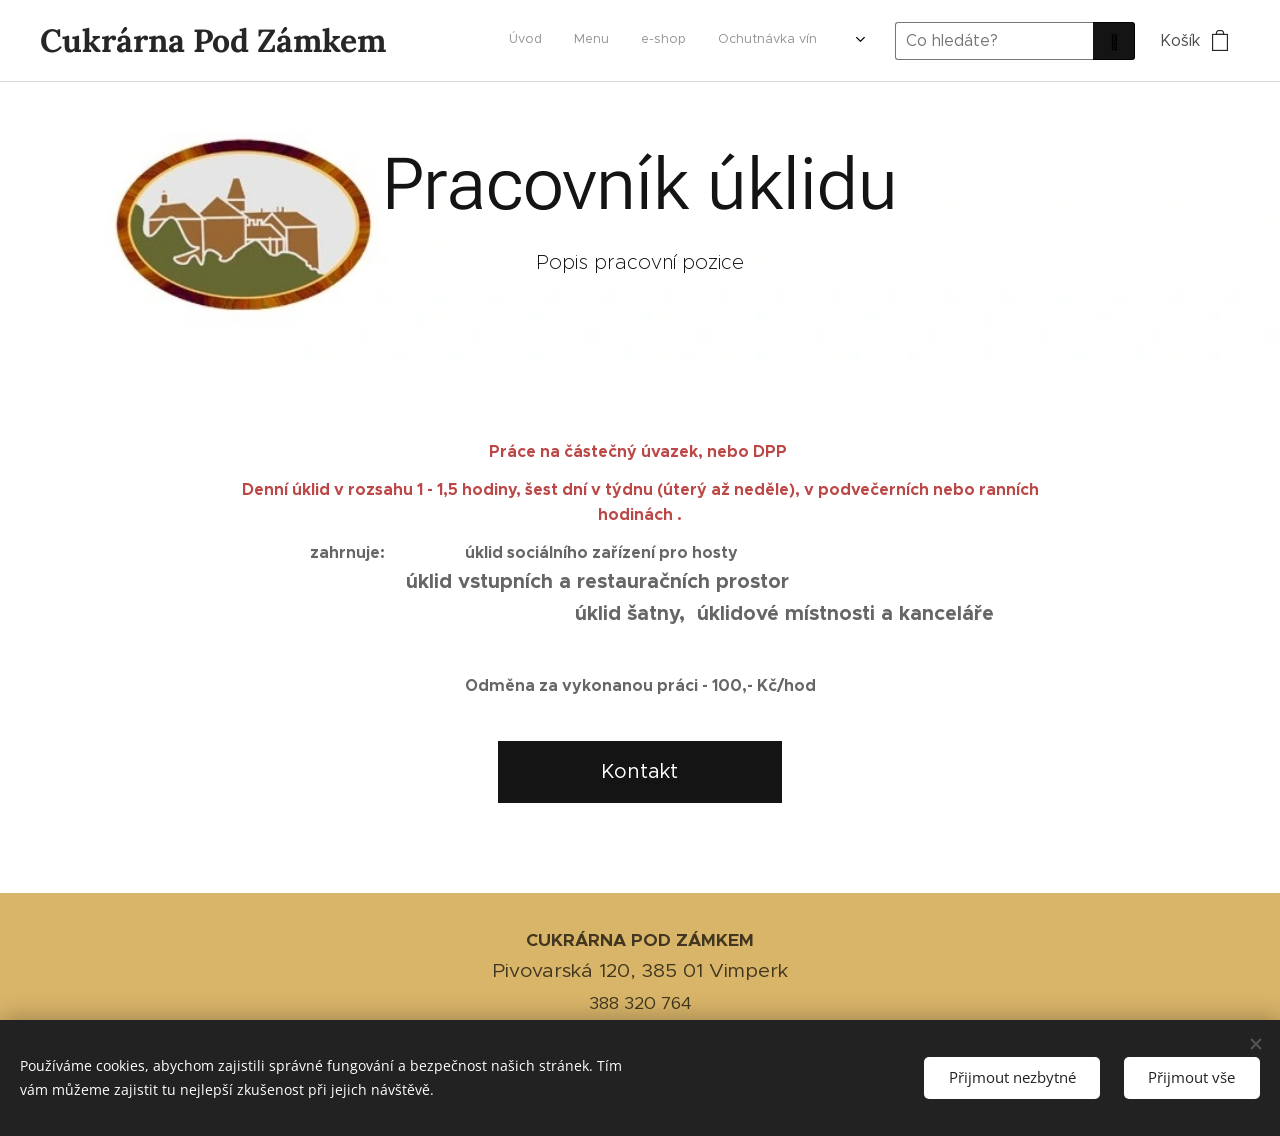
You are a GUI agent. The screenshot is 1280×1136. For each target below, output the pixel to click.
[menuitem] (726, 41)
